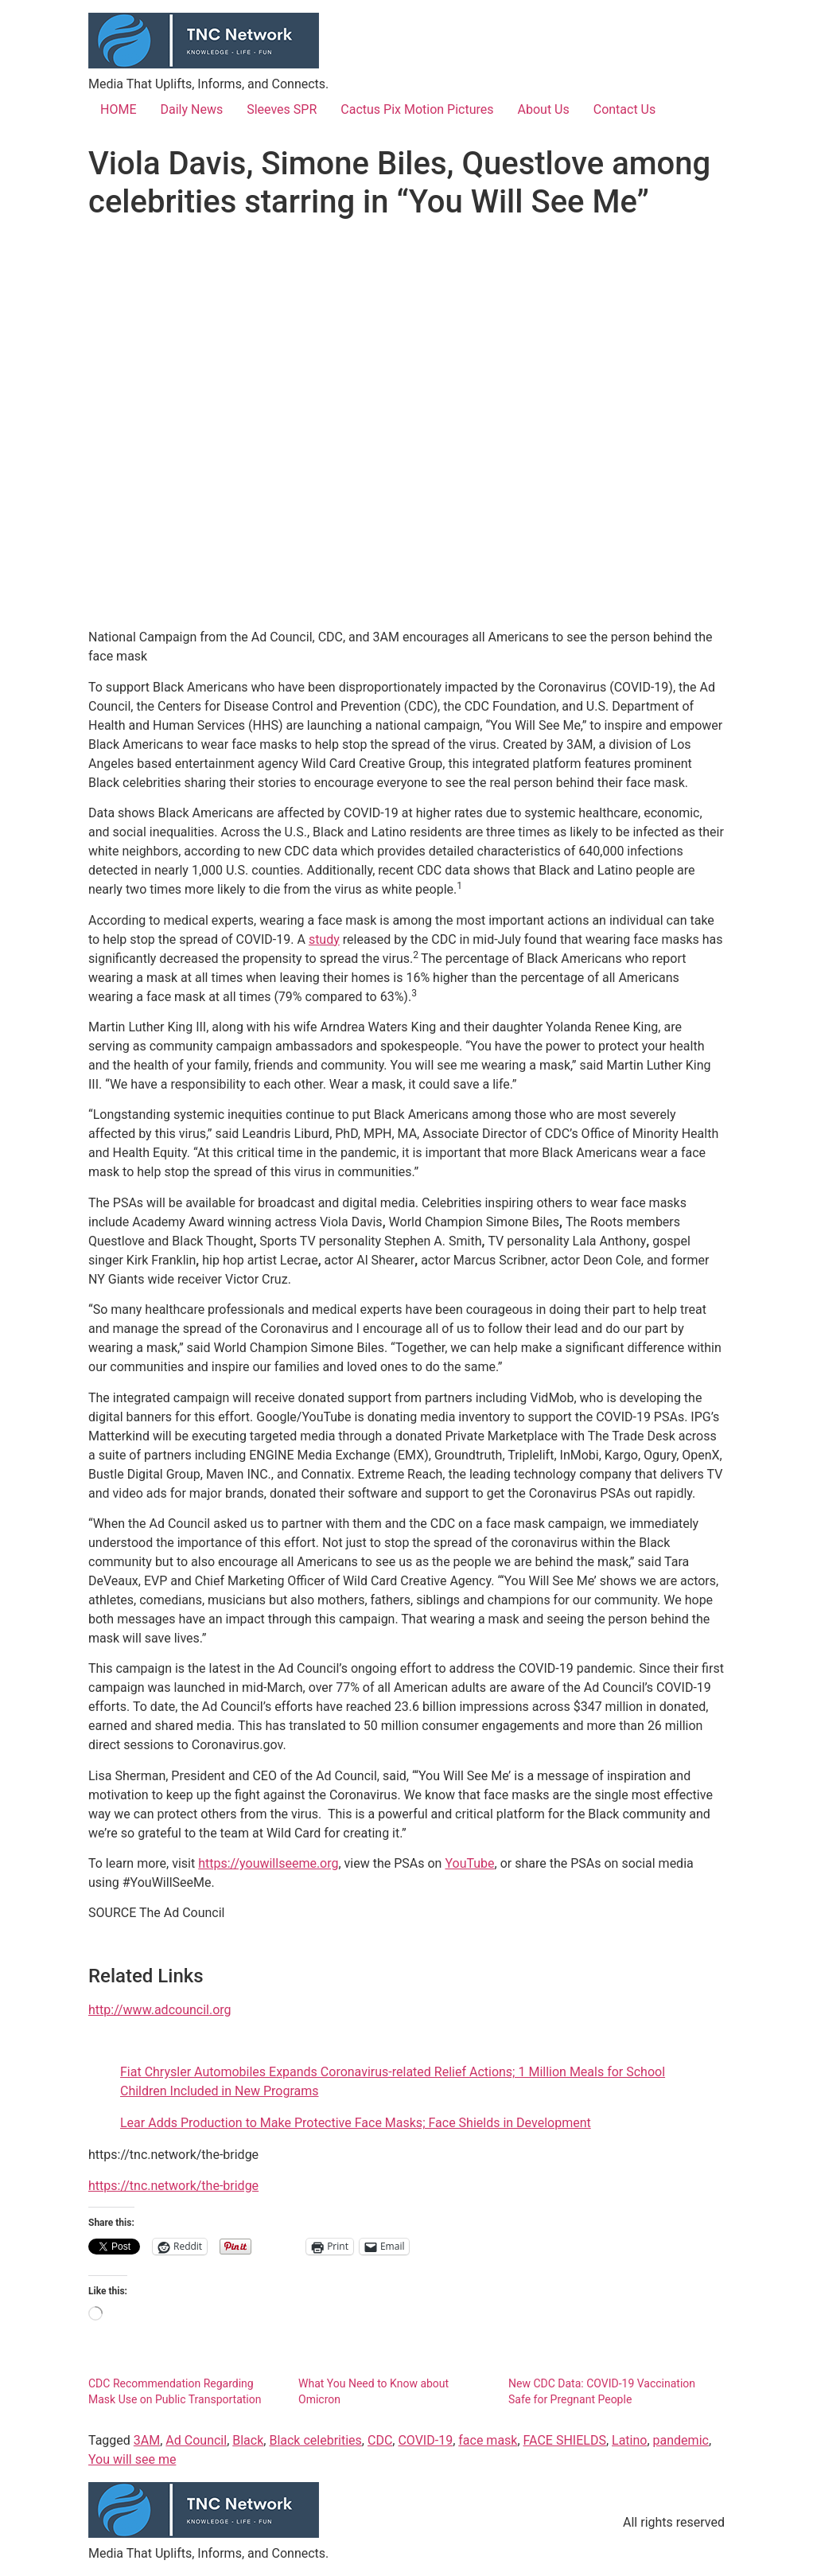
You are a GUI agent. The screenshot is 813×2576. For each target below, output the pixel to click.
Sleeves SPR (282, 109)
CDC (380, 2440)
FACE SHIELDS (564, 2440)
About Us (544, 109)
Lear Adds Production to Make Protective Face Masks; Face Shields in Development (355, 2122)
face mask (487, 2440)
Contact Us (624, 109)
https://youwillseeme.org (268, 1863)
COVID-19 (425, 2440)
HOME (118, 109)
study (324, 939)
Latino (629, 2440)
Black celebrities (315, 2440)
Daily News (191, 109)
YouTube (469, 1863)
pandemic (681, 2440)
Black (247, 2440)
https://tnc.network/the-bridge (173, 2185)
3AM (147, 2440)
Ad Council (196, 2440)
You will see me (132, 2459)
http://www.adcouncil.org (159, 2009)
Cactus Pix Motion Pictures (416, 109)
